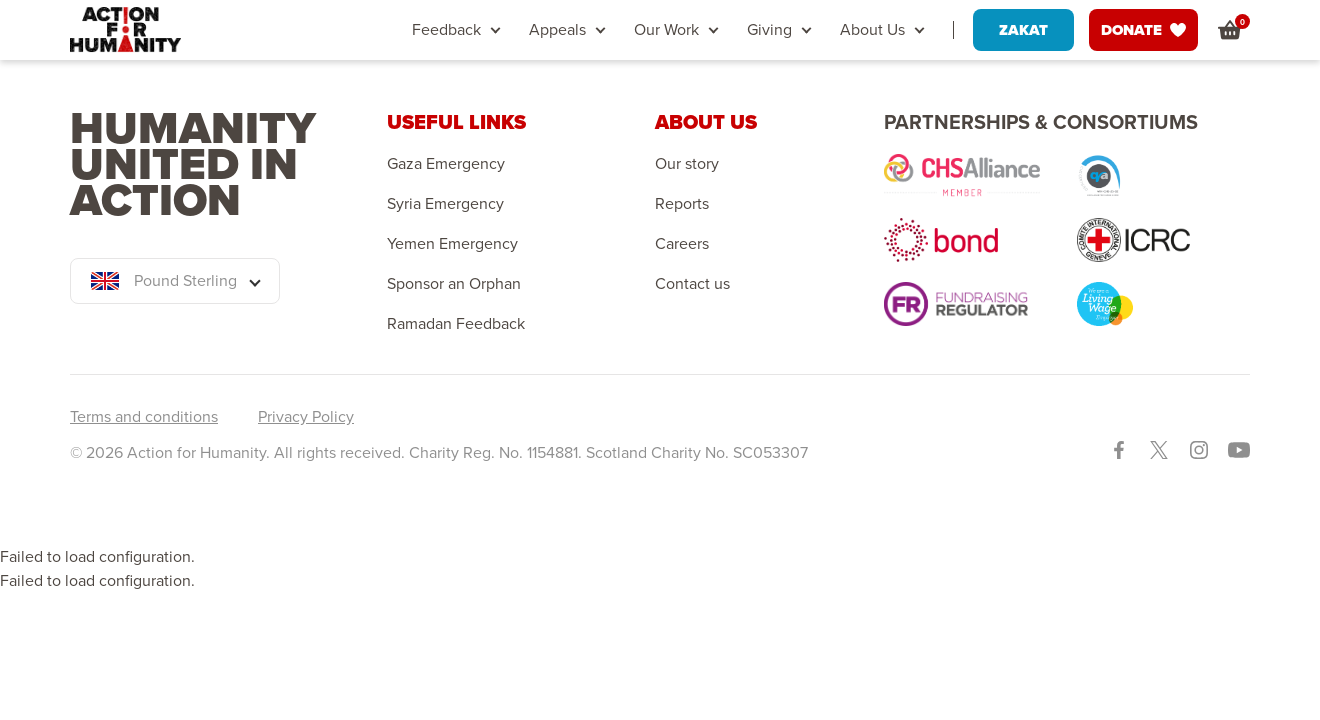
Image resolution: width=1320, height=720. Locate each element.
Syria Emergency (445, 204)
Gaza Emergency (446, 164)
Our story (687, 164)
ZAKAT (1023, 30)
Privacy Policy (306, 416)
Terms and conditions (144, 416)
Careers (682, 244)
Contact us (692, 284)
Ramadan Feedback (456, 324)
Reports (682, 204)
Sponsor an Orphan (454, 284)
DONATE (1143, 30)
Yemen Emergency (452, 244)
